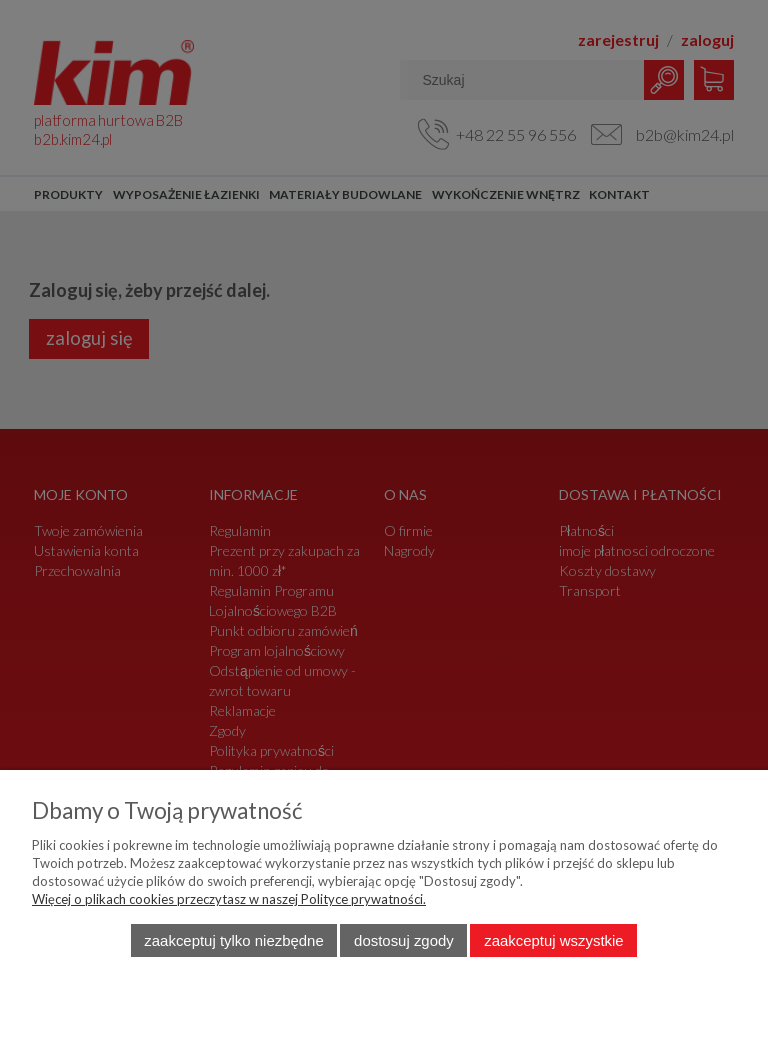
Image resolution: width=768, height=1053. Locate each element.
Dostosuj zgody (404, 940)
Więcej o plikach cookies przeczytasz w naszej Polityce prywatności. (229, 899)
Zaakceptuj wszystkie (553, 940)
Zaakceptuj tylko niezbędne (233, 940)
